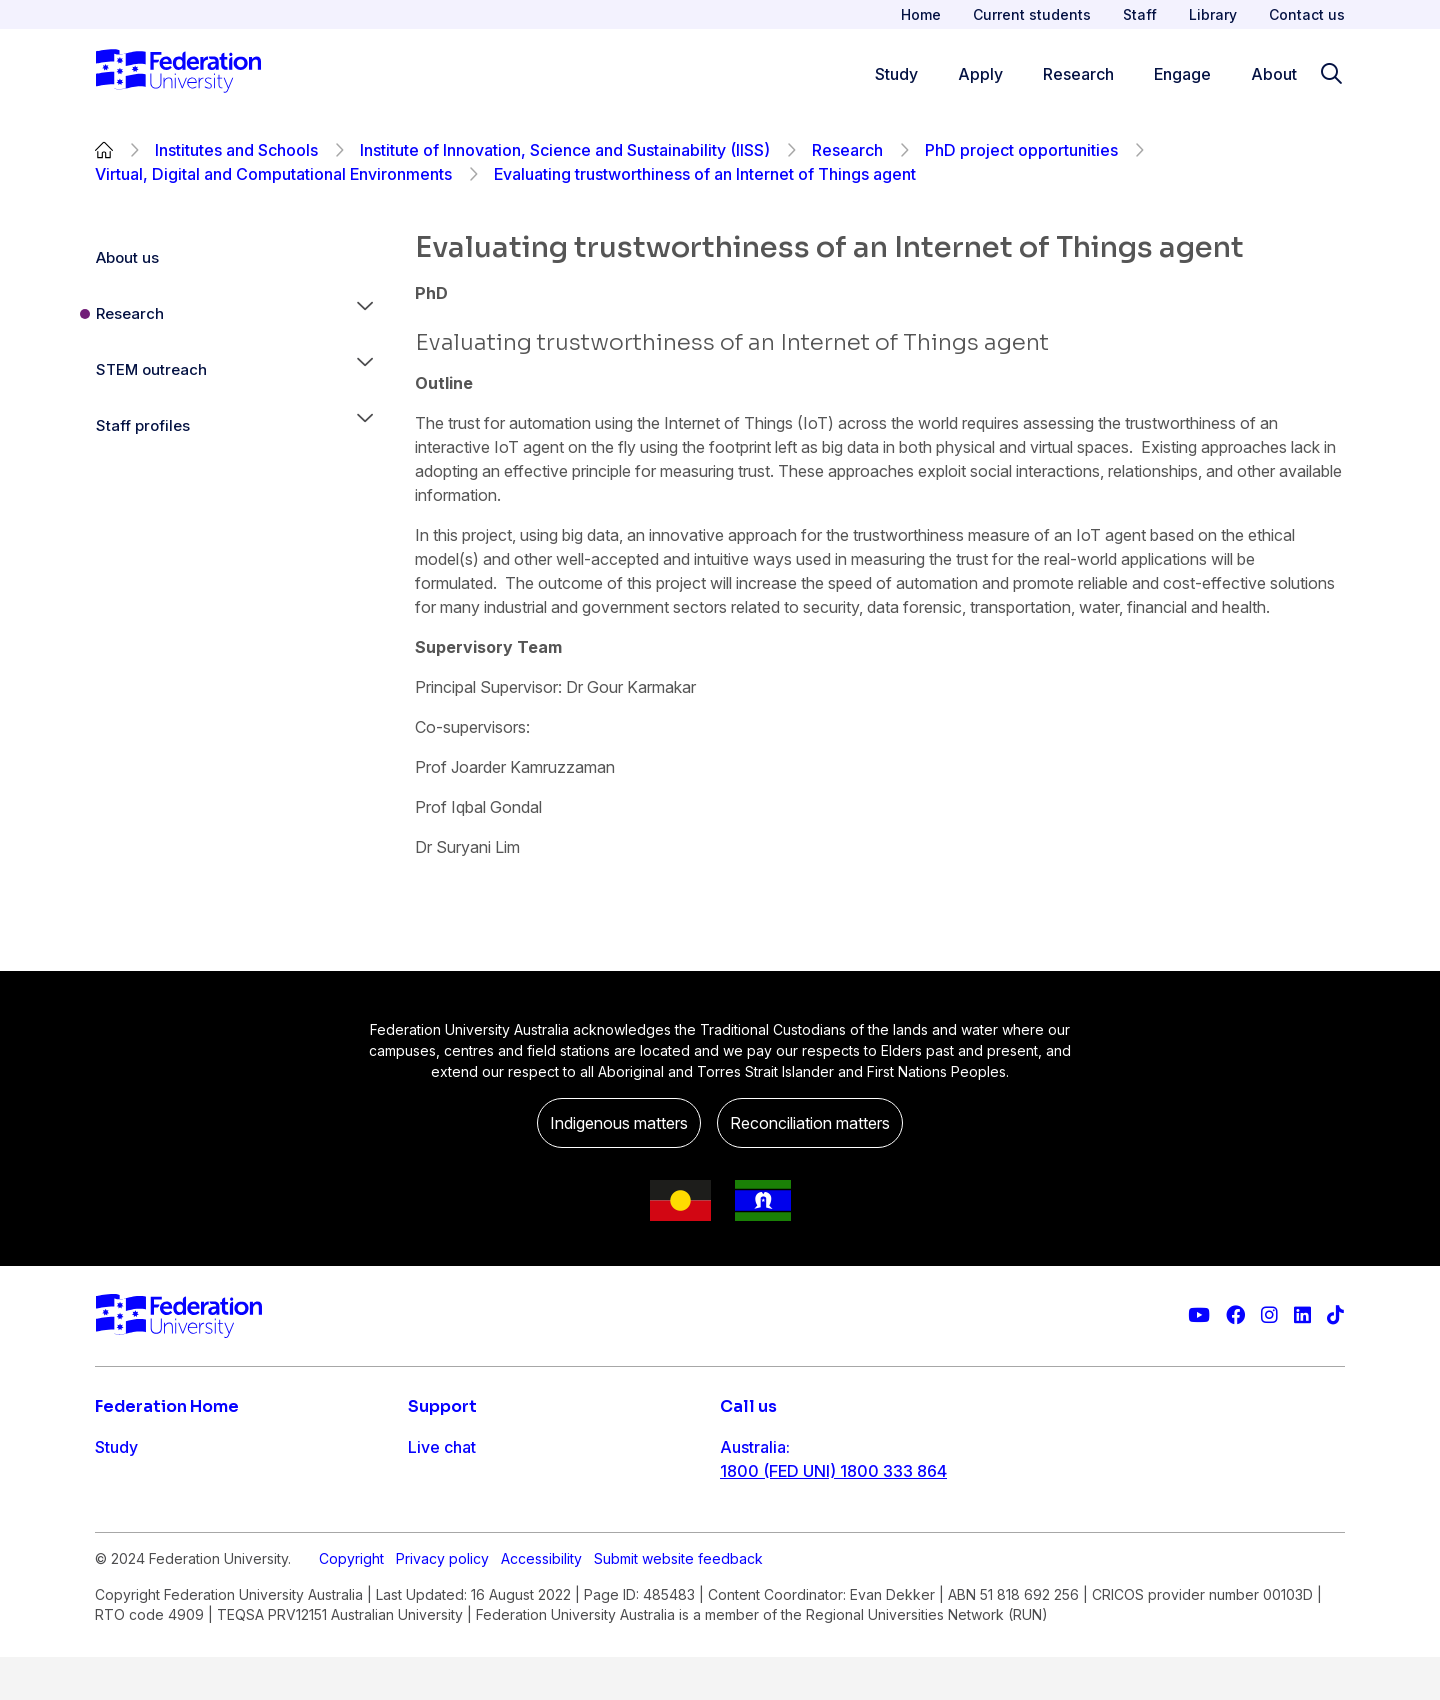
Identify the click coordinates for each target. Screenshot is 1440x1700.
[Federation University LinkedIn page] (1302, 1315)
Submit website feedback (678, 1673)
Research (847, 150)
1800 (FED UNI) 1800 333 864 (833, 1471)
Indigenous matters (619, 1123)
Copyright (351, 1673)
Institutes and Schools (236, 150)
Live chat (442, 1447)
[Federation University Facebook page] (1235, 1315)
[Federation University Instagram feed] (1269, 1315)
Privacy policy (442, 1673)
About (118, 1607)
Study (116, 1447)
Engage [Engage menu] (1182, 74)
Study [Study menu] (896, 74)
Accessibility (541, 1673)
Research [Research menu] (1078, 74)
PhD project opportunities (1021, 150)
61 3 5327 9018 (778, 1535)
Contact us (1307, 14)
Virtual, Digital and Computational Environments (273, 174)
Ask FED (439, 1527)
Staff (1140, 14)
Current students (1032, 14)
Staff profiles (143, 425)
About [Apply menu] (1274, 74)
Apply (117, 1487)
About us (127, 257)
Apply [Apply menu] (980, 74)
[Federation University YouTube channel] (1199, 1315)
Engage (123, 1567)
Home (921, 14)
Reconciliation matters (810, 1123)
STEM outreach (151, 369)
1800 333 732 (773, 1599)
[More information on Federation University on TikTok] (1335, 1315)
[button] (365, 314)
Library (1213, 14)
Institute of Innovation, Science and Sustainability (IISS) (565, 150)
